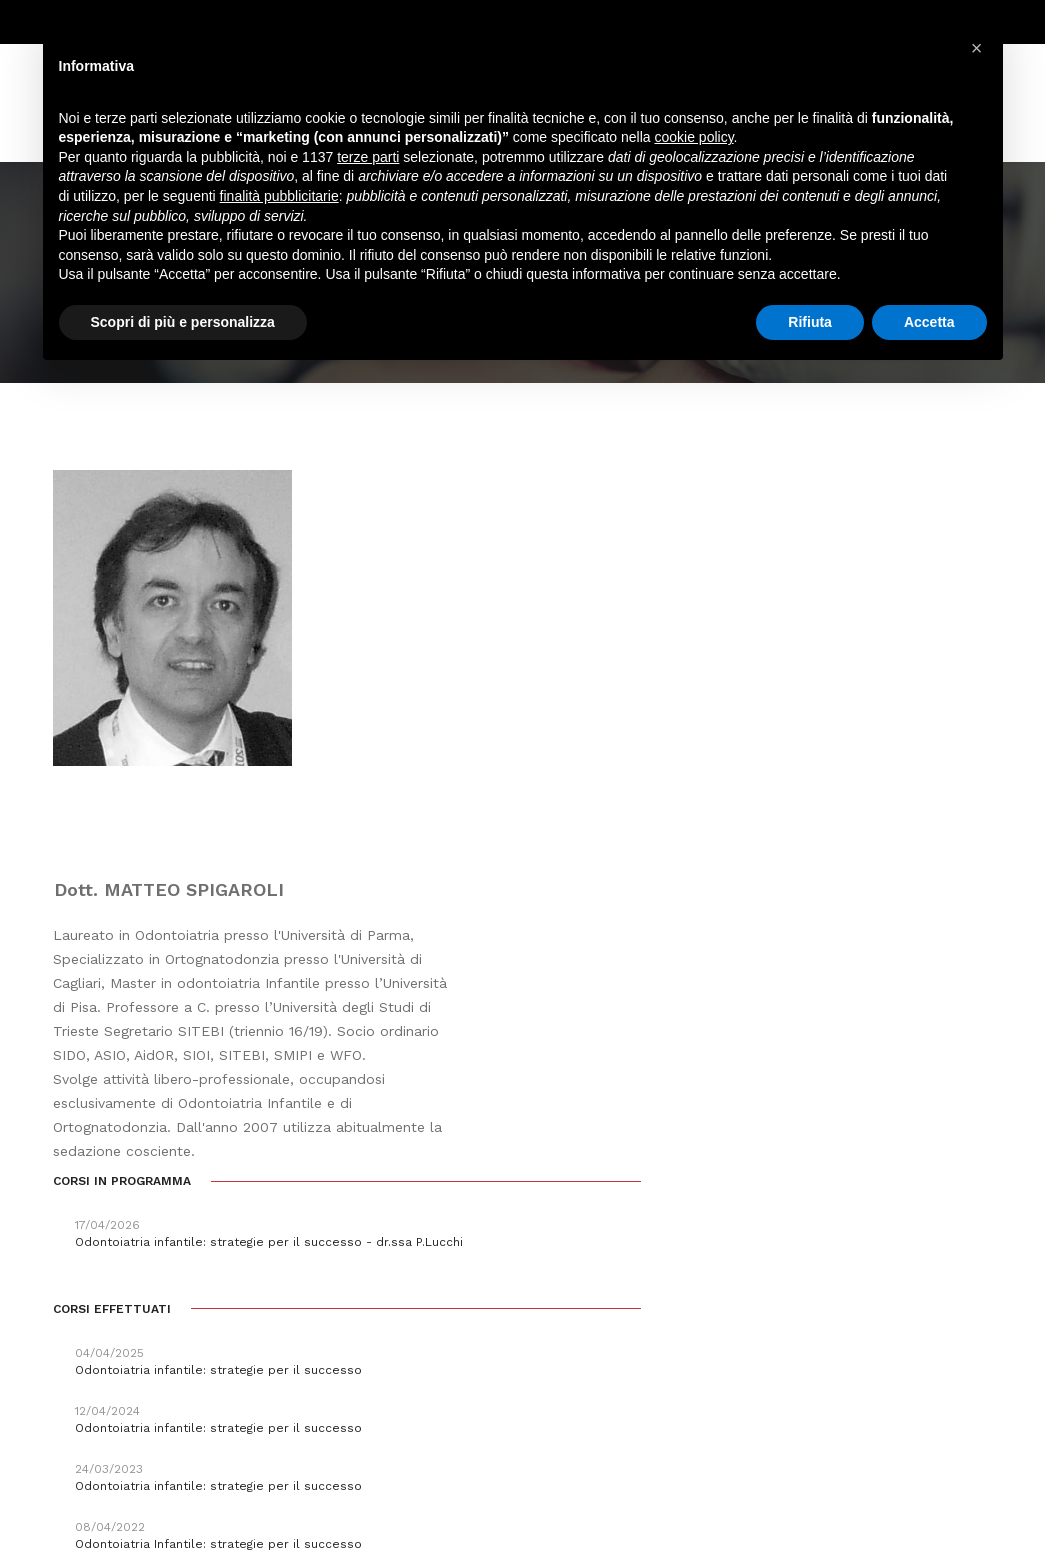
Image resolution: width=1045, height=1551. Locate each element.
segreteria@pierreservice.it (541, 1335)
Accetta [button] (929, 324)
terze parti (368, 159)
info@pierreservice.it (506, 1311)
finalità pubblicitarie (279, 198)
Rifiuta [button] (810, 324)
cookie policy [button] (693, 140)
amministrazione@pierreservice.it (486, 1383)
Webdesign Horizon (111, 1509)
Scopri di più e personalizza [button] (183, 324)
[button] (977, 48)
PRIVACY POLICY (947, 1499)
